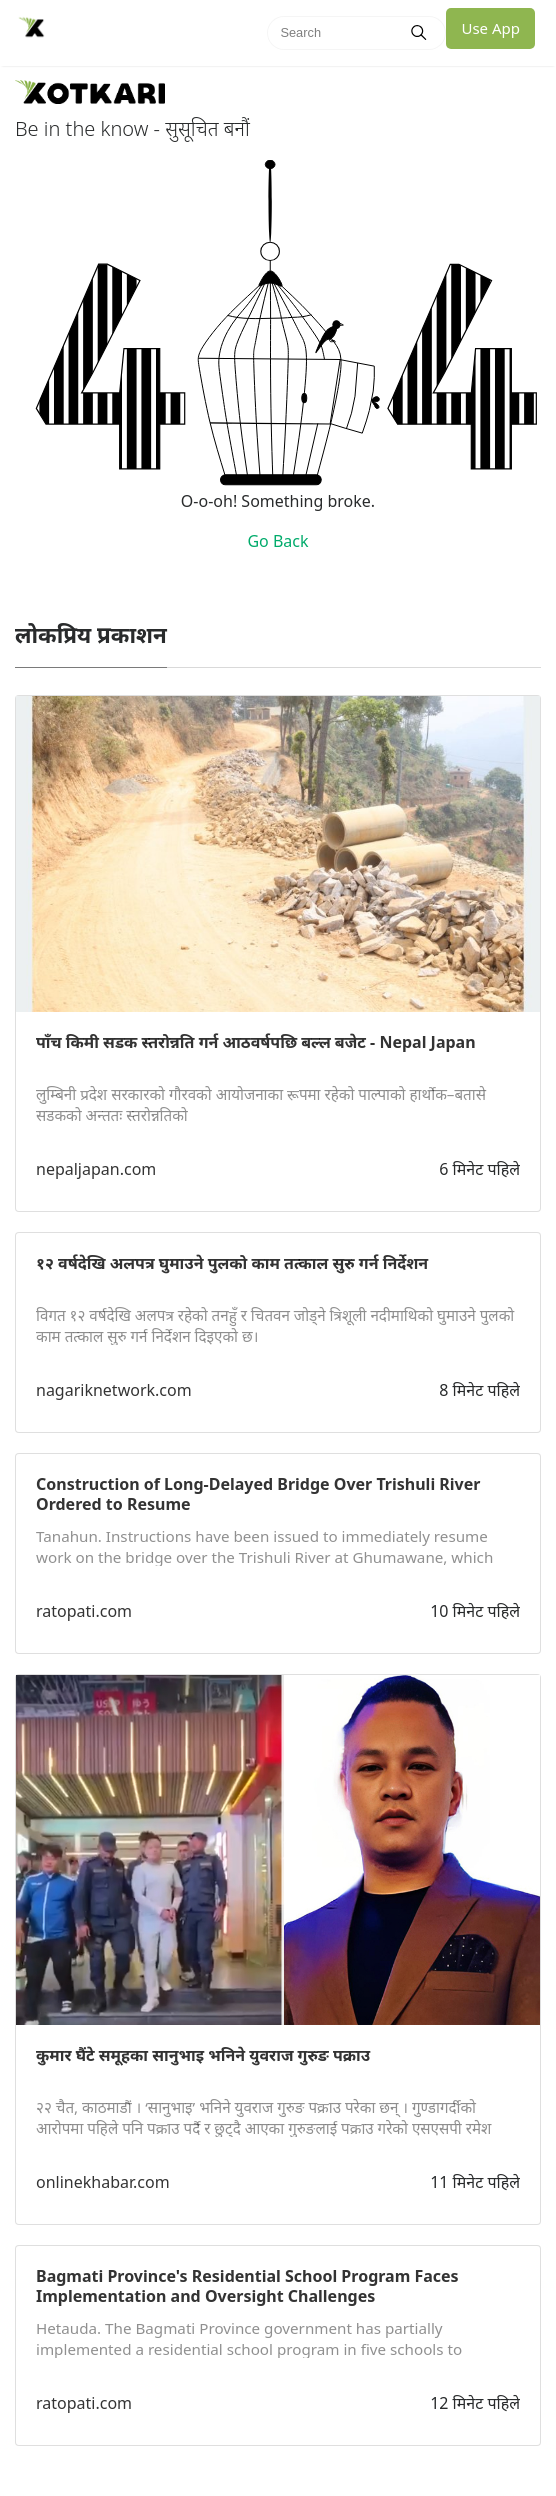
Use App (490, 28)
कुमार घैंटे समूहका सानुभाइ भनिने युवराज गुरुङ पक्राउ (203, 2055)
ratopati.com (84, 1611)
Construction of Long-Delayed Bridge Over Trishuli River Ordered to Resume (258, 1494)
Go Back (277, 541)
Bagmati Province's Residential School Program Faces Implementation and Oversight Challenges (247, 2286)
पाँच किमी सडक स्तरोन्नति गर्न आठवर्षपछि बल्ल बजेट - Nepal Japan (256, 1042)
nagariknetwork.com (114, 1390)
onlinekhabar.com (103, 2182)
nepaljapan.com (96, 1169)
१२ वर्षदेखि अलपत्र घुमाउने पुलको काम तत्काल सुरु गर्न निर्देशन (232, 1263)
